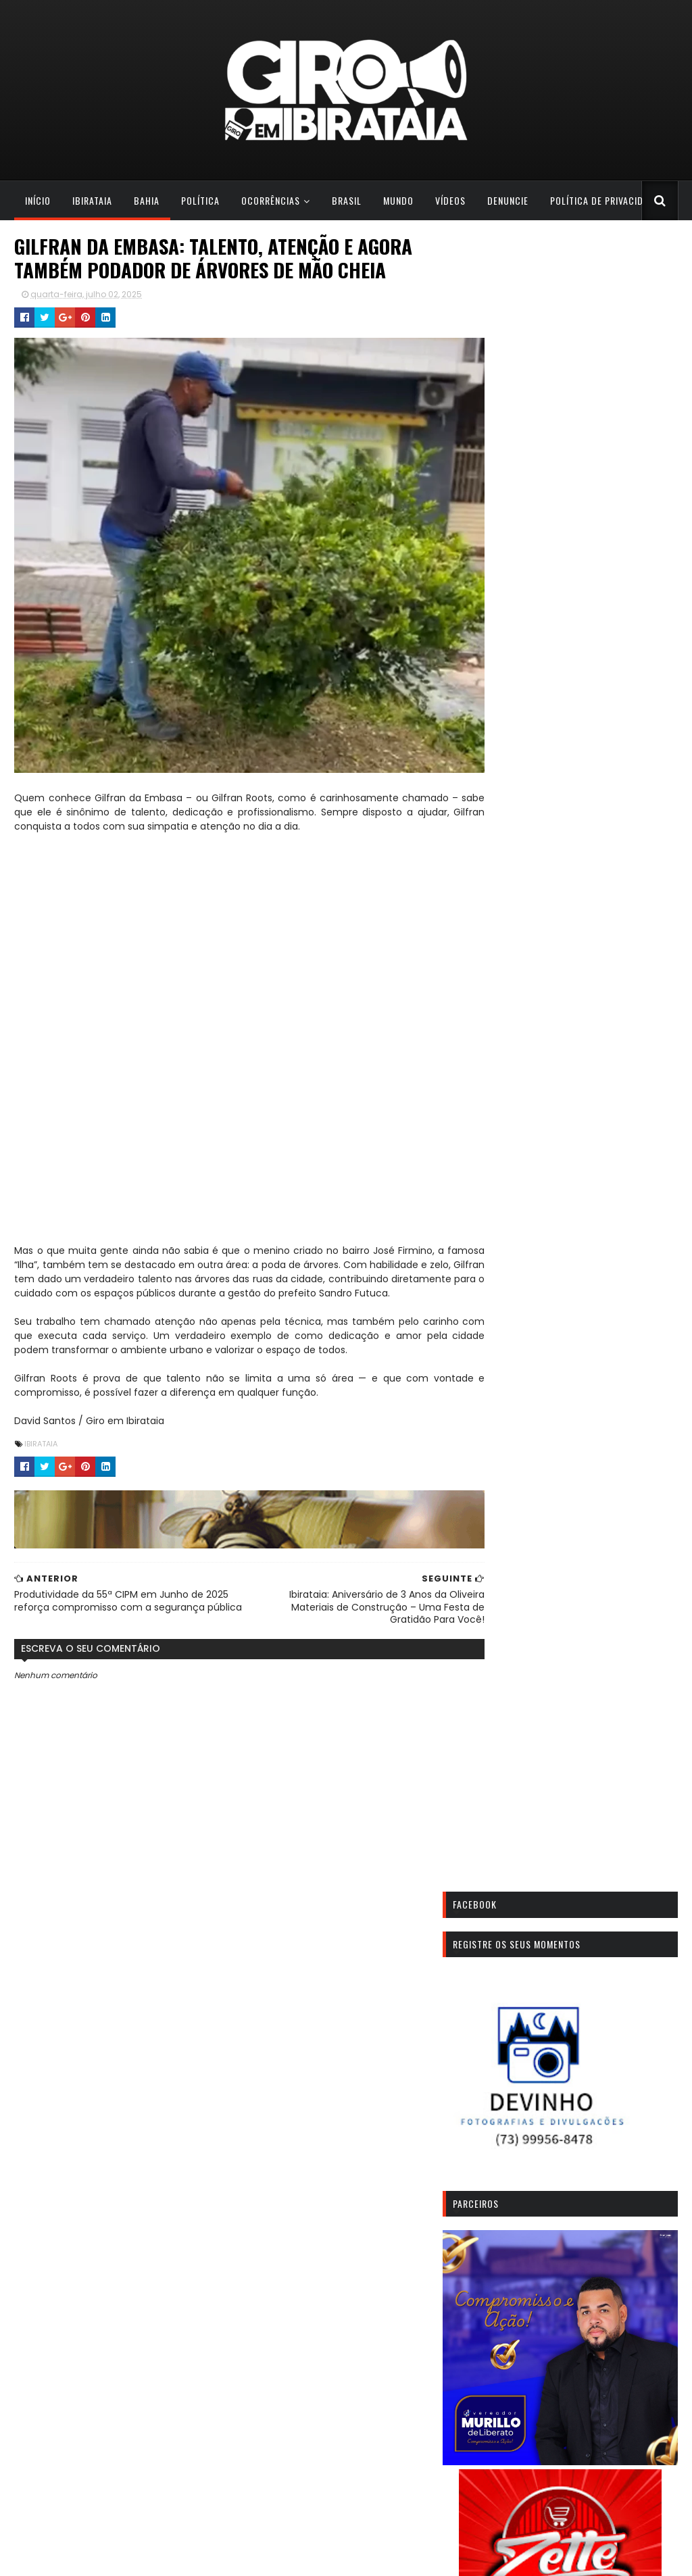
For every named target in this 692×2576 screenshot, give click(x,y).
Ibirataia (92, 200)
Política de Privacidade (604, 200)
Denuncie (507, 200)
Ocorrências (270, 200)
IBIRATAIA (40, 1441)
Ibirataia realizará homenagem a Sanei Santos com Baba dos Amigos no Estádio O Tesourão (578, 2373)
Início (37, 200)
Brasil (346, 200)
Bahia (146, 200)
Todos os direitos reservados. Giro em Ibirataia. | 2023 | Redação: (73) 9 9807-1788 (184, 2557)
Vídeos (450, 200)
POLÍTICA (199, 200)
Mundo (397, 200)
